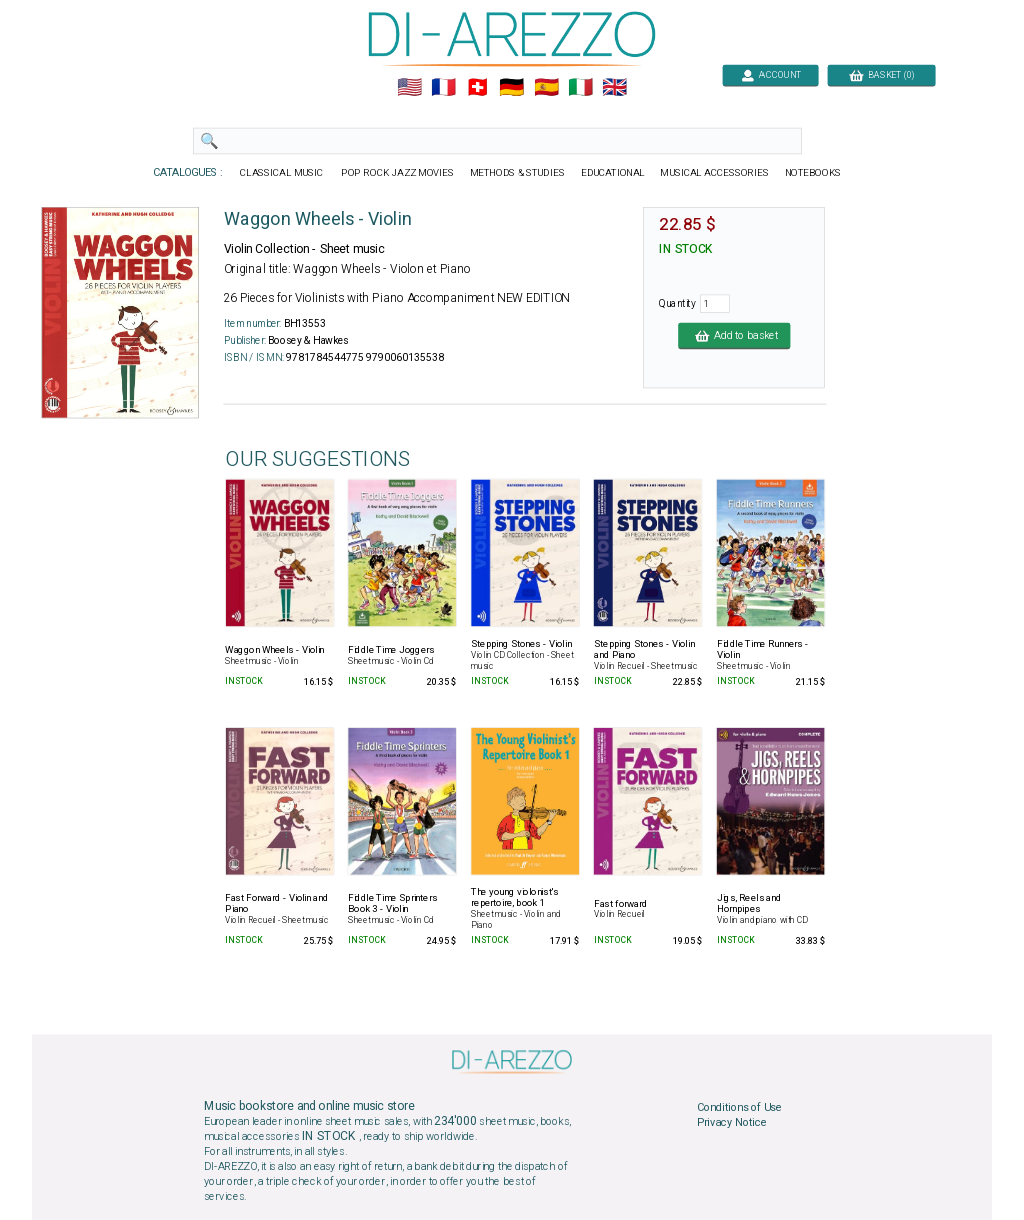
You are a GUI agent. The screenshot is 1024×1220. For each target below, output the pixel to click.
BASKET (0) (881, 74)
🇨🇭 (477, 88)
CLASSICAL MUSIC (282, 173)
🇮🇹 (580, 88)
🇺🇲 (409, 88)
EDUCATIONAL (613, 173)
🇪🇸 (546, 88)
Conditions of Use (739, 1107)
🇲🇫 (443, 88)
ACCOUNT (770, 74)
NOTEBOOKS (813, 173)
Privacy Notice (732, 1123)
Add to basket (734, 335)
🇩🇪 (511, 88)
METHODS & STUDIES (517, 173)
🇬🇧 (614, 88)
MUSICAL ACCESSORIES (715, 173)
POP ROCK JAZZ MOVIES (397, 173)
